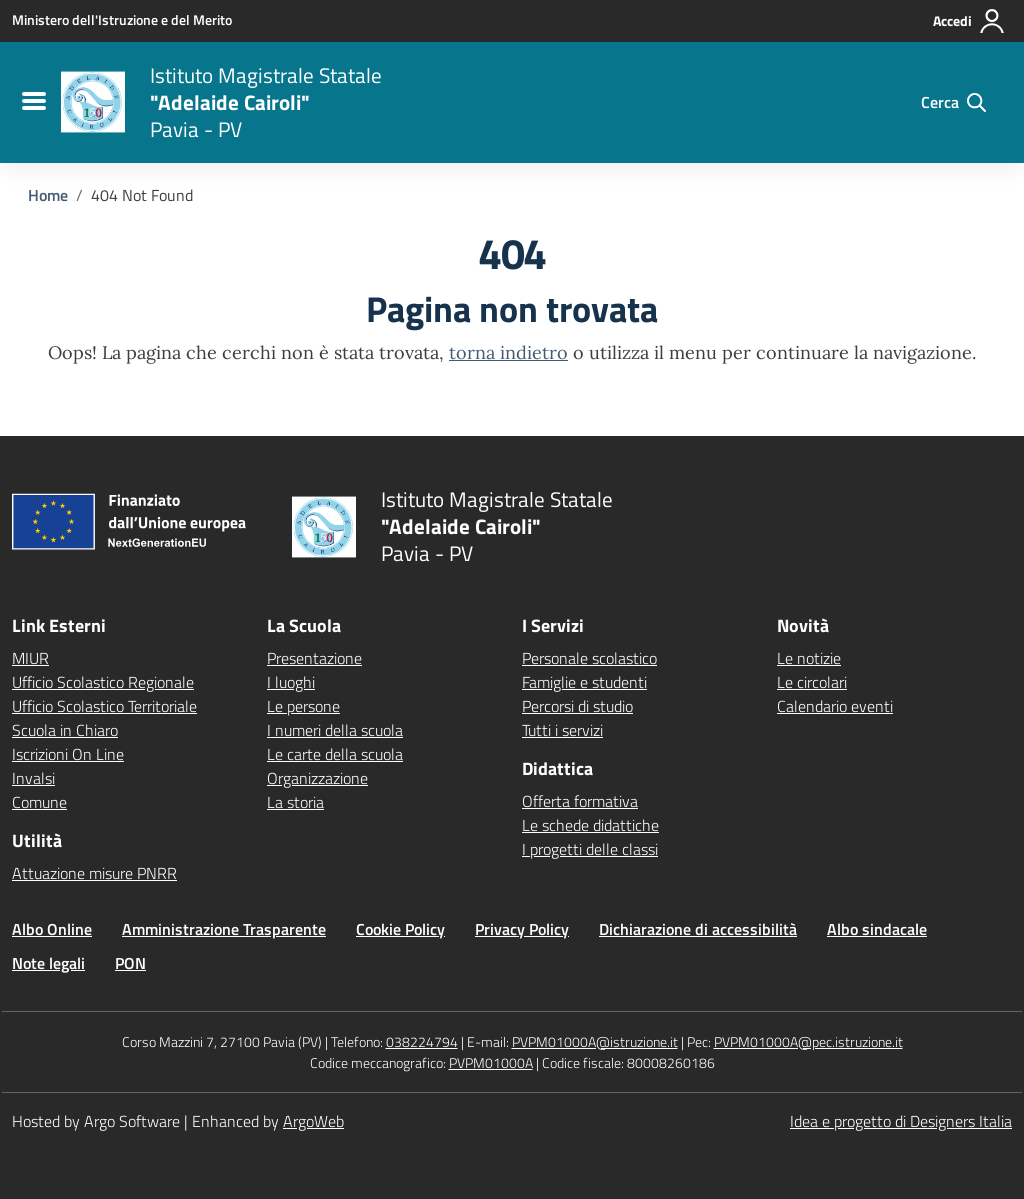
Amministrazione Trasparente (224, 929)
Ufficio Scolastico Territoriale (104, 706)
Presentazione (314, 658)
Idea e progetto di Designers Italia (901, 1121)
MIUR (30, 658)
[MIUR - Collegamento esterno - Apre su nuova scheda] (122, 20)
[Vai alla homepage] (93, 102)
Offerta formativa (580, 801)
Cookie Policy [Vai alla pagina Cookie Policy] (400, 929)
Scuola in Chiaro (65, 730)
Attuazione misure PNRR (94, 873)
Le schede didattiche (590, 825)
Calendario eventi (835, 706)
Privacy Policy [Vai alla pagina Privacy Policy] (522, 929)
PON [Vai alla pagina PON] (130, 963)
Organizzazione (317, 778)
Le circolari (812, 682)
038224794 (422, 1041)
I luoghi (291, 682)
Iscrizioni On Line (68, 754)
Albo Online (52, 929)
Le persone (303, 706)
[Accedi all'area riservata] (969, 21)
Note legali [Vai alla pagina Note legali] (48, 963)
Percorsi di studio (577, 706)
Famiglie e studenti (584, 682)
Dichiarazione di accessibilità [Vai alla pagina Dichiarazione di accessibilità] (698, 929)
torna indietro (508, 352)
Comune (39, 802)
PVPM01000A (491, 1062)
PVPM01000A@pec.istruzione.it (808, 1041)
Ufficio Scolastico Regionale (103, 682)
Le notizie (809, 658)
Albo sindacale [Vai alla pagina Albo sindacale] (877, 929)
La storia (295, 802)
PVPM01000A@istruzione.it (595, 1041)
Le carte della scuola (335, 754)
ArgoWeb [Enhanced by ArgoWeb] (313, 1121)
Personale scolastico (589, 658)
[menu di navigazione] (31, 102)
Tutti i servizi (562, 730)
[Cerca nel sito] (953, 102)
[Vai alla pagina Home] (48, 195)
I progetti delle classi (590, 849)
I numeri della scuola (335, 730)
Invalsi (33, 778)
